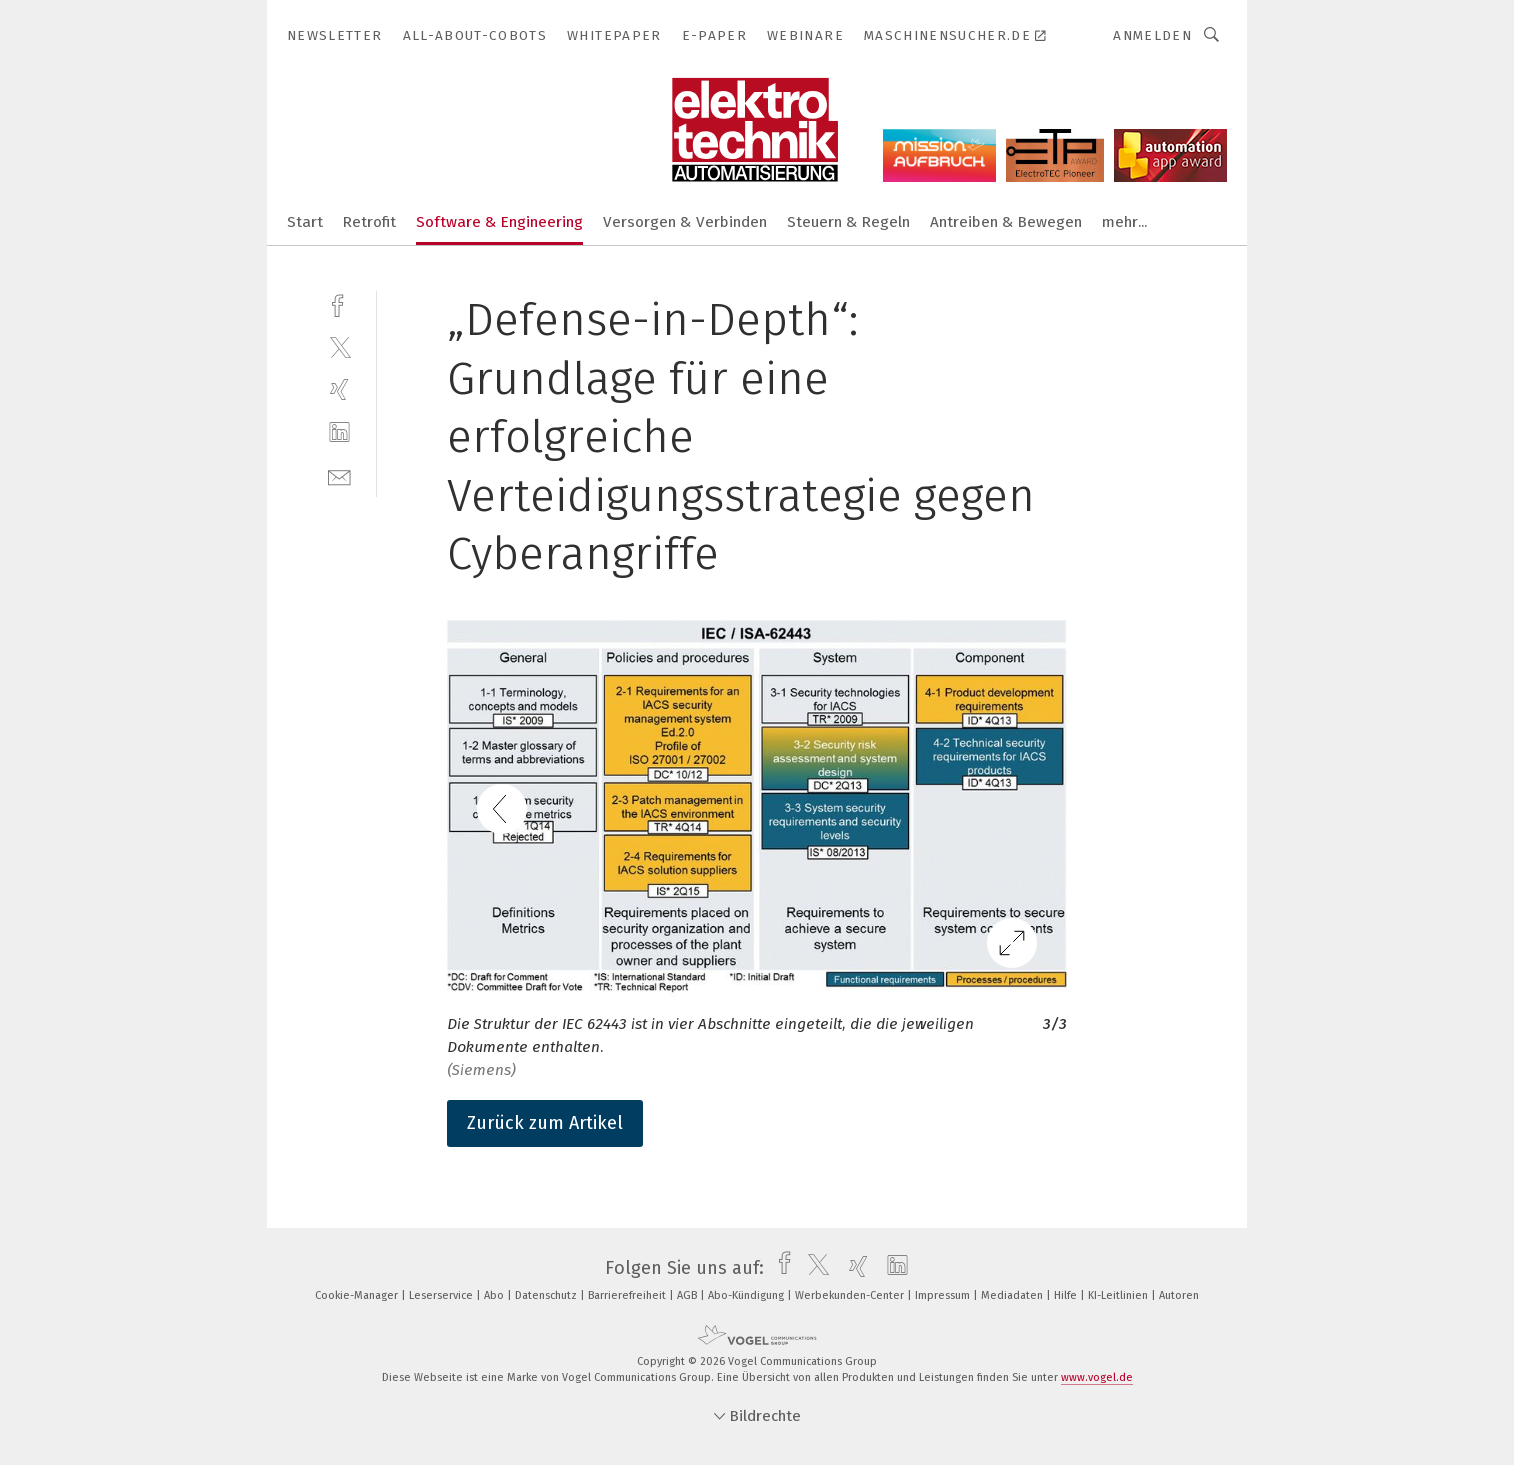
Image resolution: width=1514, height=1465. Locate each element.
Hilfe (1067, 1295)
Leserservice (442, 1295)
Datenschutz (547, 1295)
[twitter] (339, 346)
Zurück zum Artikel (545, 1123)
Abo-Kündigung (747, 1295)
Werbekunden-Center (851, 1295)
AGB (688, 1295)
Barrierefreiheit (628, 1295)
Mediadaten (1013, 1295)
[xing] (339, 389)
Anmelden (1152, 35)
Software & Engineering (499, 222)
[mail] (339, 475)
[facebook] (339, 303)
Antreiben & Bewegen (1006, 222)
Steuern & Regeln (848, 222)
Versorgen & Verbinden (685, 222)
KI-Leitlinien (1119, 1295)
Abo (495, 1295)
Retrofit (369, 222)
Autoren (1179, 1295)
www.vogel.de (1097, 1377)
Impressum (944, 1295)
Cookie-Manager (358, 1295)
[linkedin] (339, 432)
